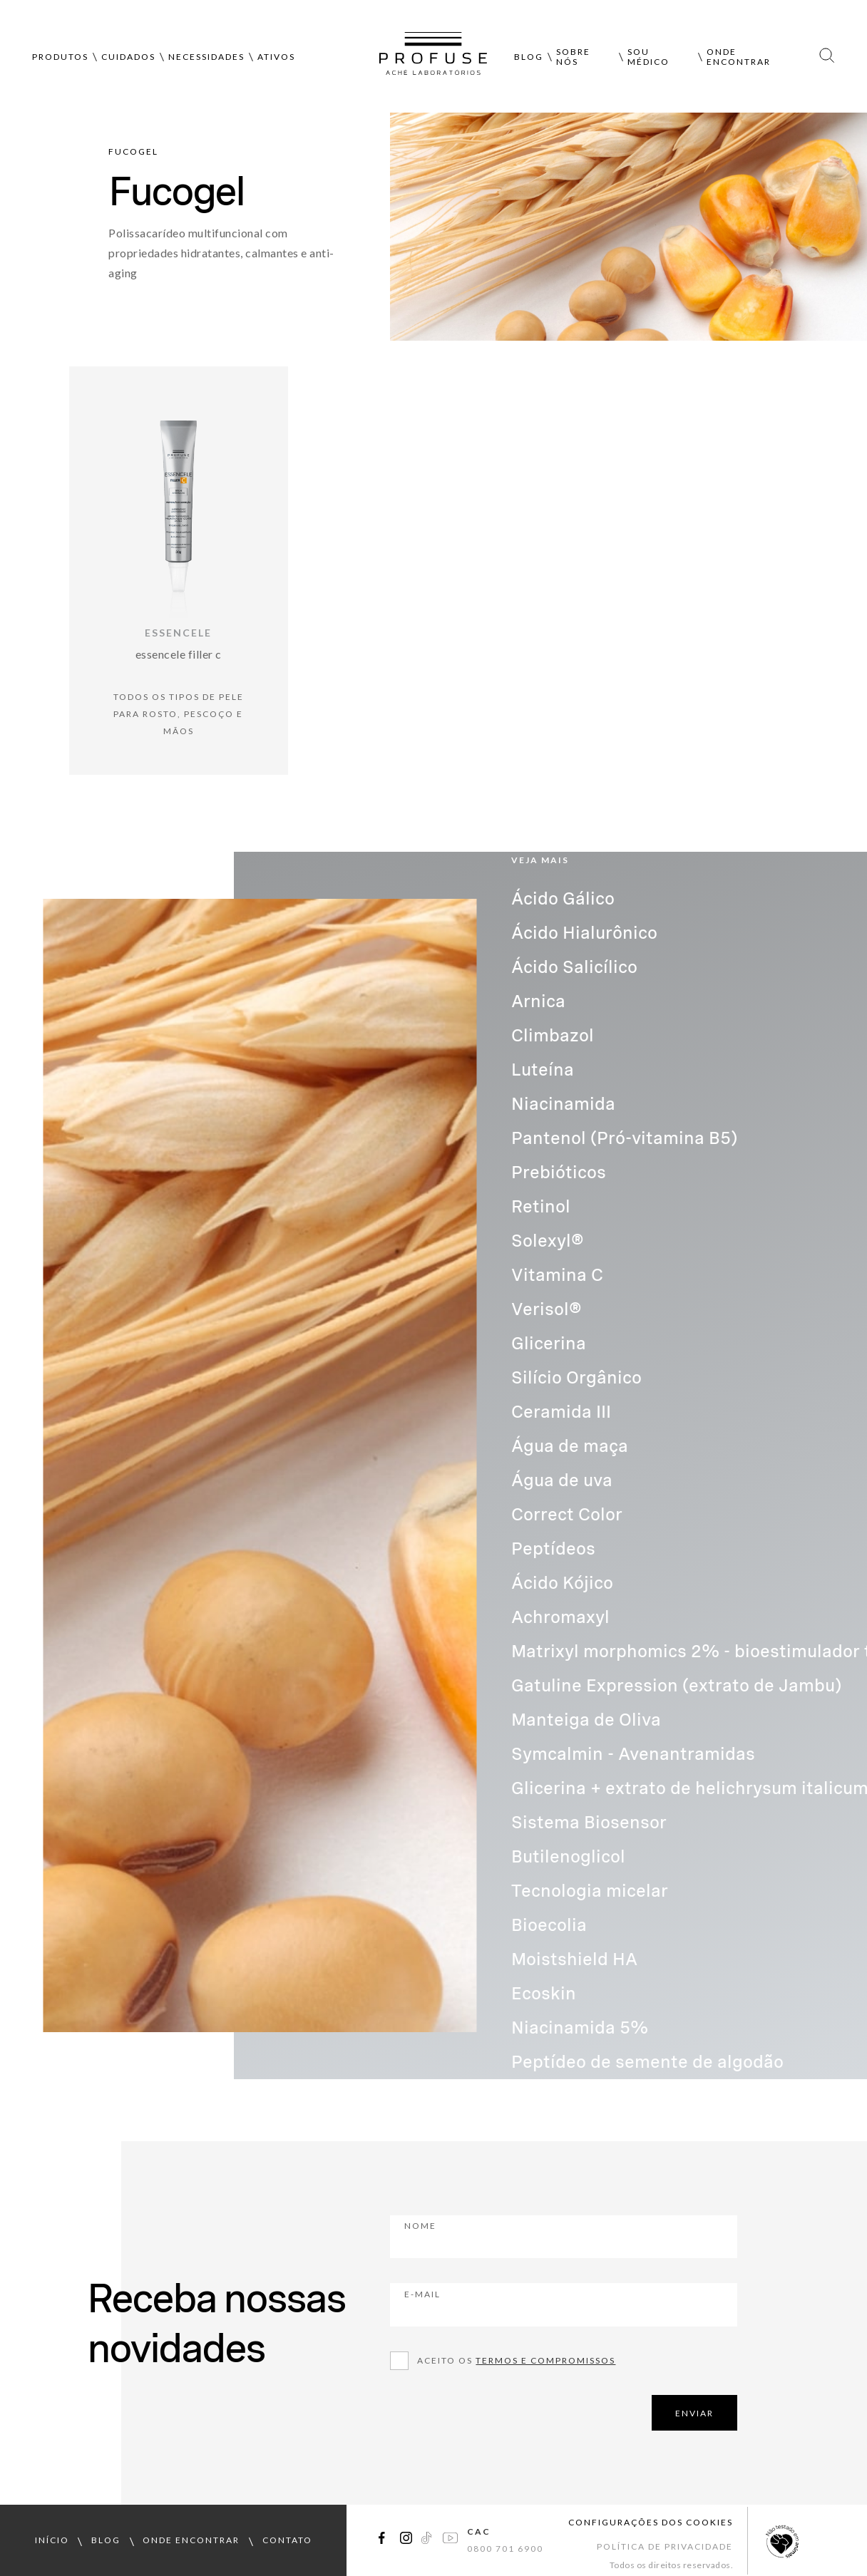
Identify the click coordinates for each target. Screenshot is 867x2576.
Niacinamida (563, 1103)
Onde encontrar (739, 56)
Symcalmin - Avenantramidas (633, 1753)
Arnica (538, 1001)
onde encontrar (191, 2540)
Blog (528, 56)
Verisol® (546, 1309)
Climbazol (552, 1035)
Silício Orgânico (576, 1377)
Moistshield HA (574, 1959)
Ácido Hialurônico (584, 932)
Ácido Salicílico (574, 967)
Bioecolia (549, 1925)
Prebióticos (558, 1172)
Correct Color (566, 1514)
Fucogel (133, 151)
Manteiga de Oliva (586, 1719)
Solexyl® (547, 1240)
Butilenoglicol (568, 1856)
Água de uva (561, 1480)
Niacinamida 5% (579, 2027)
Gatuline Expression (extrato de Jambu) (676, 1685)
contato (287, 2540)
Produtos (60, 56)
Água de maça (569, 1446)
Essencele (178, 633)
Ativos (276, 56)
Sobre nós (573, 56)
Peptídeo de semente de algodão (647, 2061)
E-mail (501, 2304)
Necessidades (206, 56)
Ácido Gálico (563, 898)
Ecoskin (543, 1993)
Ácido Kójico (562, 1582)
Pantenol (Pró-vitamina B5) (624, 1138)
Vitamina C (557, 1274)
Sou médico (648, 56)
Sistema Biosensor (589, 1822)
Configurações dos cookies (650, 2522)
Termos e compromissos (545, 2360)
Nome (499, 2235)
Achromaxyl (560, 1617)
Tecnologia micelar (589, 1890)
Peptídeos (553, 1548)
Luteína (542, 1069)
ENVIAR (694, 2413)
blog (105, 2540)
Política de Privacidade (665, 2546)
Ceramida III (561, 1411)
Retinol (540, 1206)
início (52, 2540)
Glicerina (548, 1343)
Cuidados (128, 56)
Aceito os (516, 2360)
